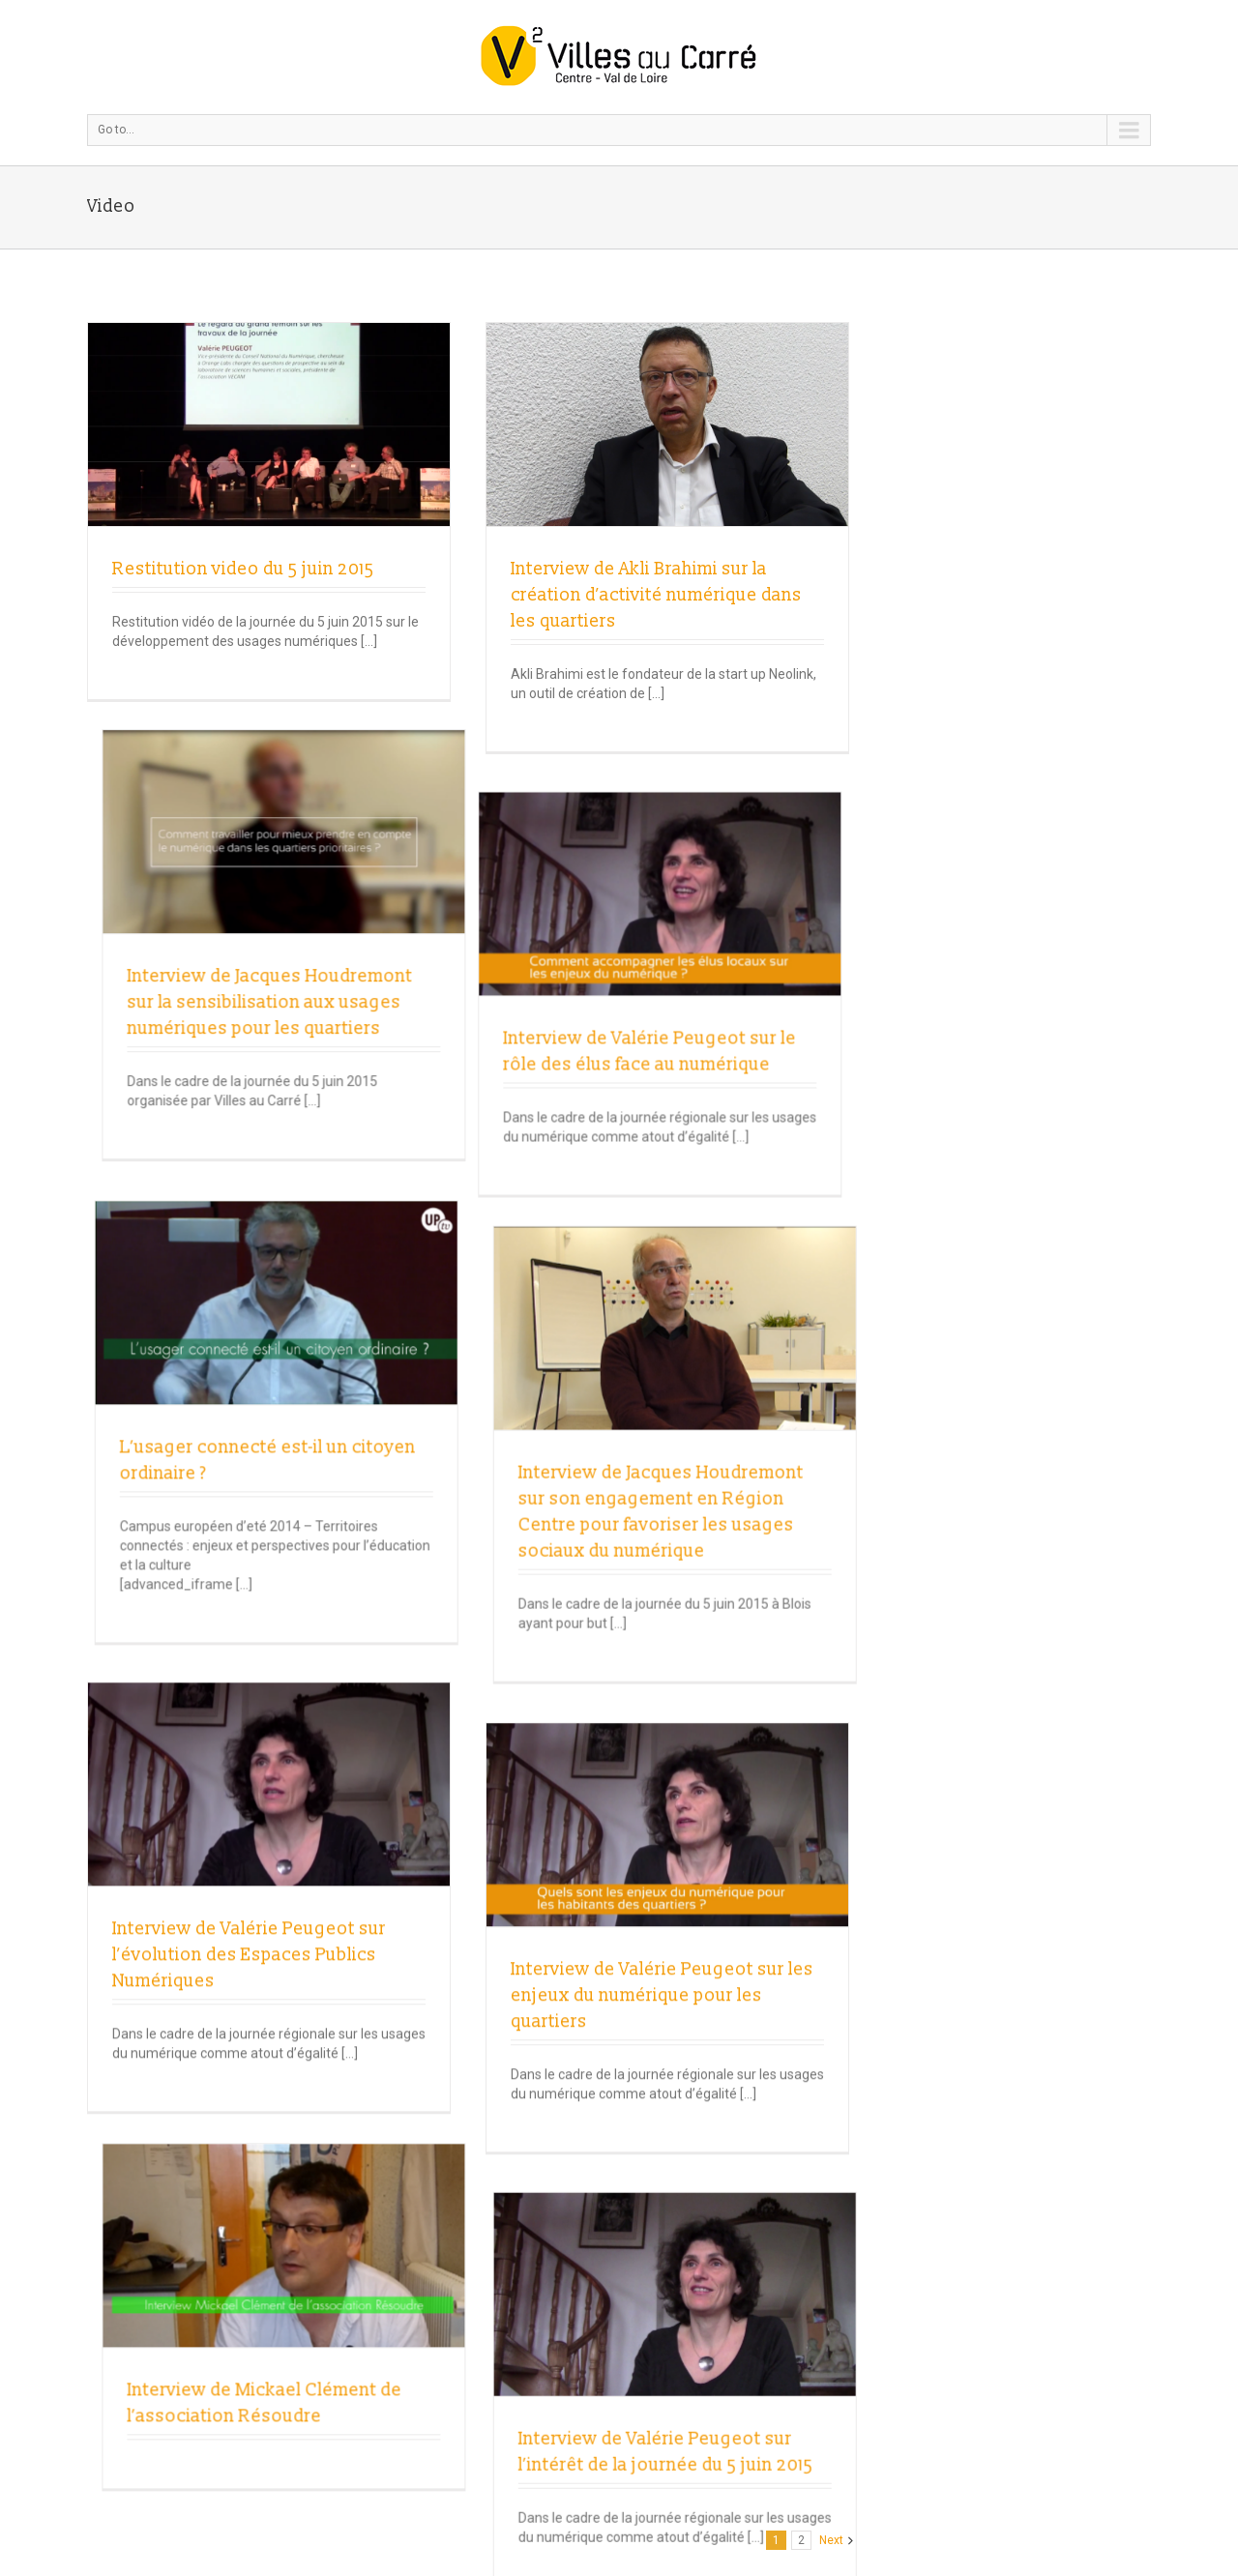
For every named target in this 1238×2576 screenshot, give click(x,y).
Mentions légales (503, 2402)
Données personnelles (519, 2421)
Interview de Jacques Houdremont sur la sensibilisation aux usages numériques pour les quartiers (784, 595)
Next (831, 2154)
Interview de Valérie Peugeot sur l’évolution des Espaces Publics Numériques (249, 1459)
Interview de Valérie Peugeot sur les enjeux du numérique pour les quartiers (527, 1531)
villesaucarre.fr (530, 2363)
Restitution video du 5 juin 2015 (243, 569)
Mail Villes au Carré (548, 2344)
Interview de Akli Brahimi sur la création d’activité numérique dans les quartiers (521, 595)
